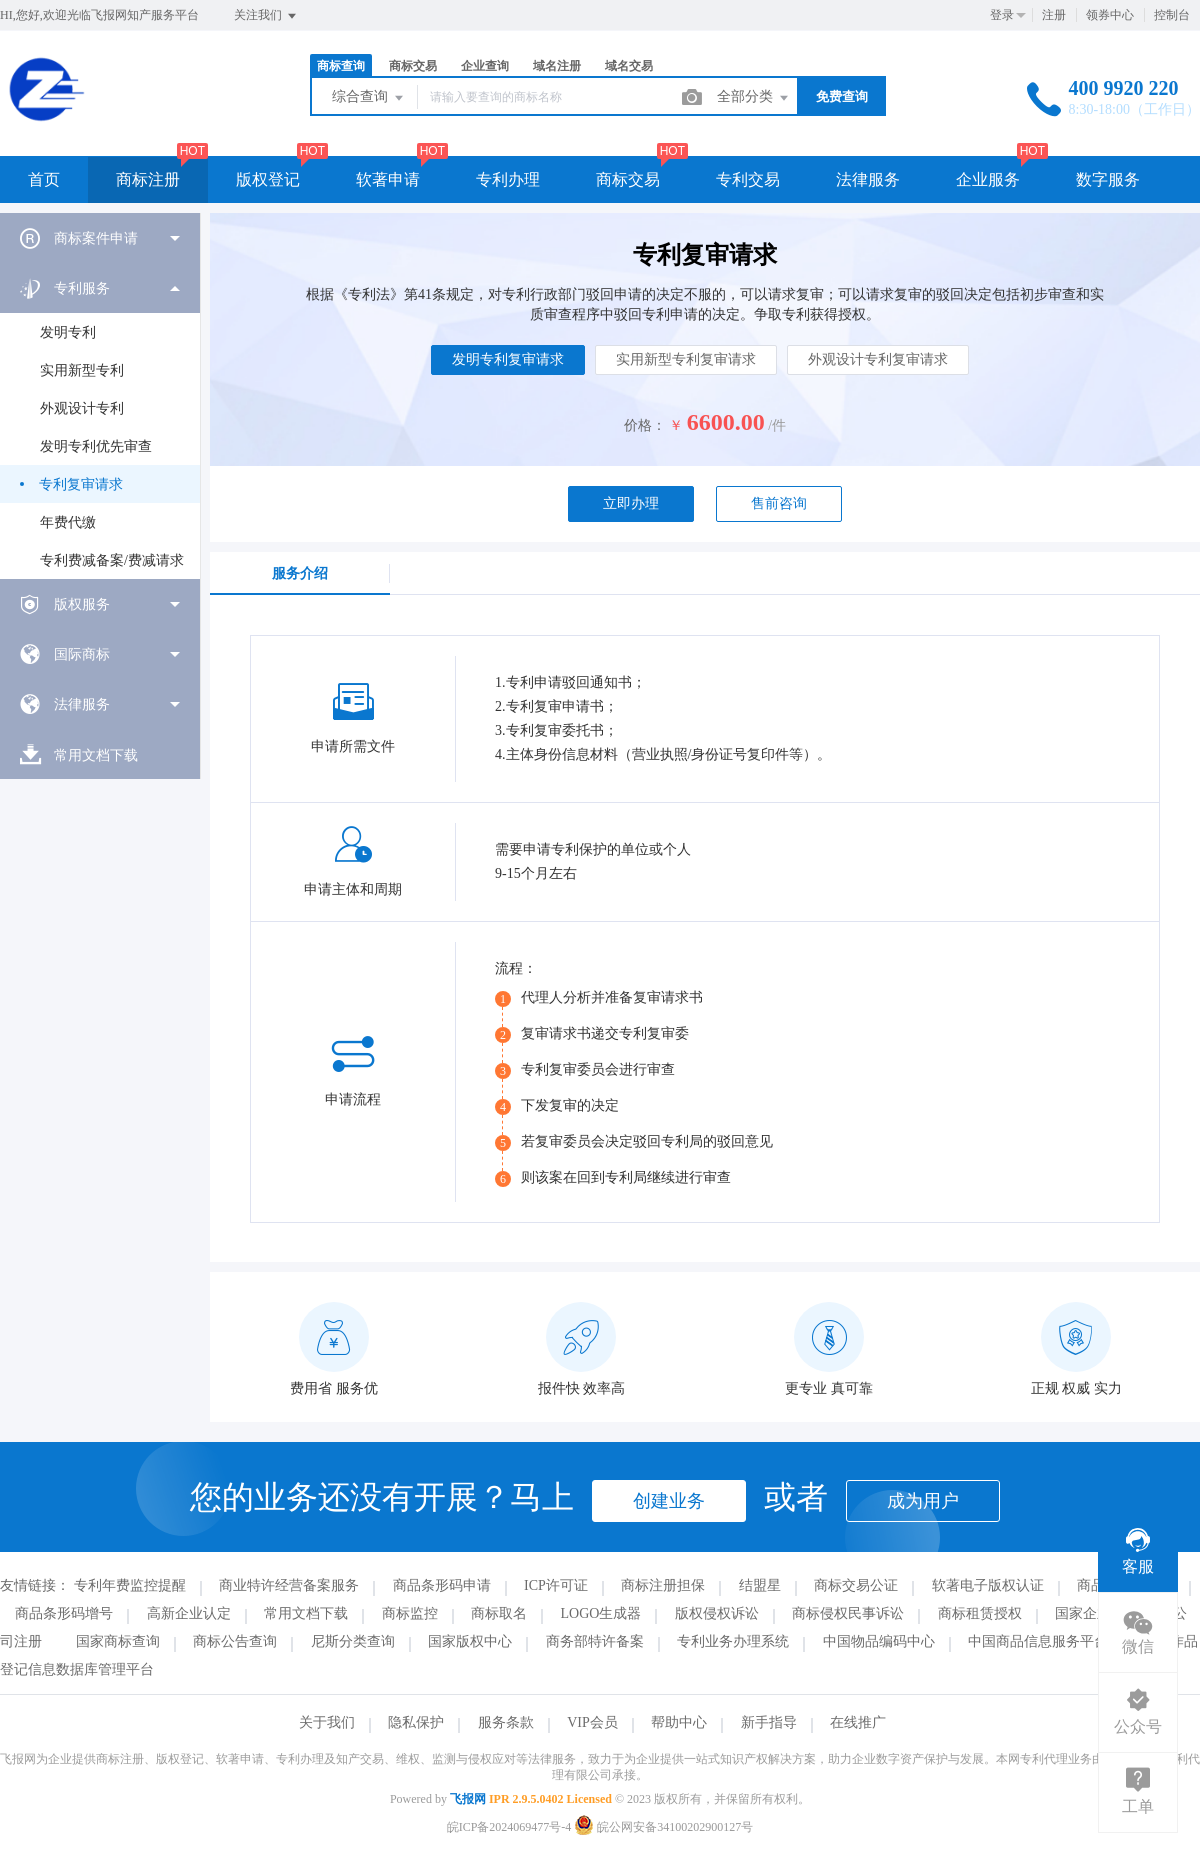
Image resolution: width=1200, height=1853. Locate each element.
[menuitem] (100, 238)
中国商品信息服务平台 (1038, 1641)
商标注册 (148, 179)
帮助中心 (679, 1722)
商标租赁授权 (980, 1613)
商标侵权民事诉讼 (848, 1613)
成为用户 (923, 1501)
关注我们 (266, 16)
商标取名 (499, 1613)
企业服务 (988, 179)
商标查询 (341, 66)
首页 (44, 179)
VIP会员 (592, 1722)
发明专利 (68, 332)
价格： (645, 425)
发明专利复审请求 (508, 359)
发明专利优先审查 (96, 446)
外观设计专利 (82, 408)
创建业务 (669, 1501)
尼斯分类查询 (353, 1641)
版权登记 (268, 179)
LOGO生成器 (601, 1613)
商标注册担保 (663, 1585)
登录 (1002, 15)
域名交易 (629, 66)
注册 (1054, 15)
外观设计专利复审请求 (878, 359)
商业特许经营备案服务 (289, 1585)
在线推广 (858, 1722)
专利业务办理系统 (733, 1641)
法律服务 (868, 179)
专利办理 (508, 179)
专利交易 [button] (748, 179)
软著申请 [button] (388, 179)
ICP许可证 (556, 1585)
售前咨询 (779, 503)
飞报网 (468, 1799)
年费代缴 (68, 522)
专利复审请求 (81, 484)
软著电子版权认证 (988, 1585)
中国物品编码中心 (879, 1641)
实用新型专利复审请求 (686, 359)
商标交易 (413, 66)
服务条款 (506, 1722)
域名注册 (557, 66)
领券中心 (1110, 15)
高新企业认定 (189, 1613)
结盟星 (760, 1585)
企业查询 (485, 66)
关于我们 (327, 1722)
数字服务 (1108, 179)
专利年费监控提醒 (130, 1585)
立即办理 (631, 503)
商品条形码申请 (442, 1585)
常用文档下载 (306, 1613)
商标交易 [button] (628, 179)
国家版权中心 (470, 1641)
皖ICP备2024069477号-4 (509, 1827)
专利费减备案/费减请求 (112, 560)
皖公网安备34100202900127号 (663, 1827)
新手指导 (769, 1722)
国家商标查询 (118, 1641)
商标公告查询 (235, 1641)
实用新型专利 (82, 370)
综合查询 (369, 98)
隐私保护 (416, 1722)
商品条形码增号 (64, 1613)
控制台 (1172, 15)
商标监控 (410, 1613)
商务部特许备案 (595, 1641)
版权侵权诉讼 (717, 1613)
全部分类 (754, 98)
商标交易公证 (856, 1585)
